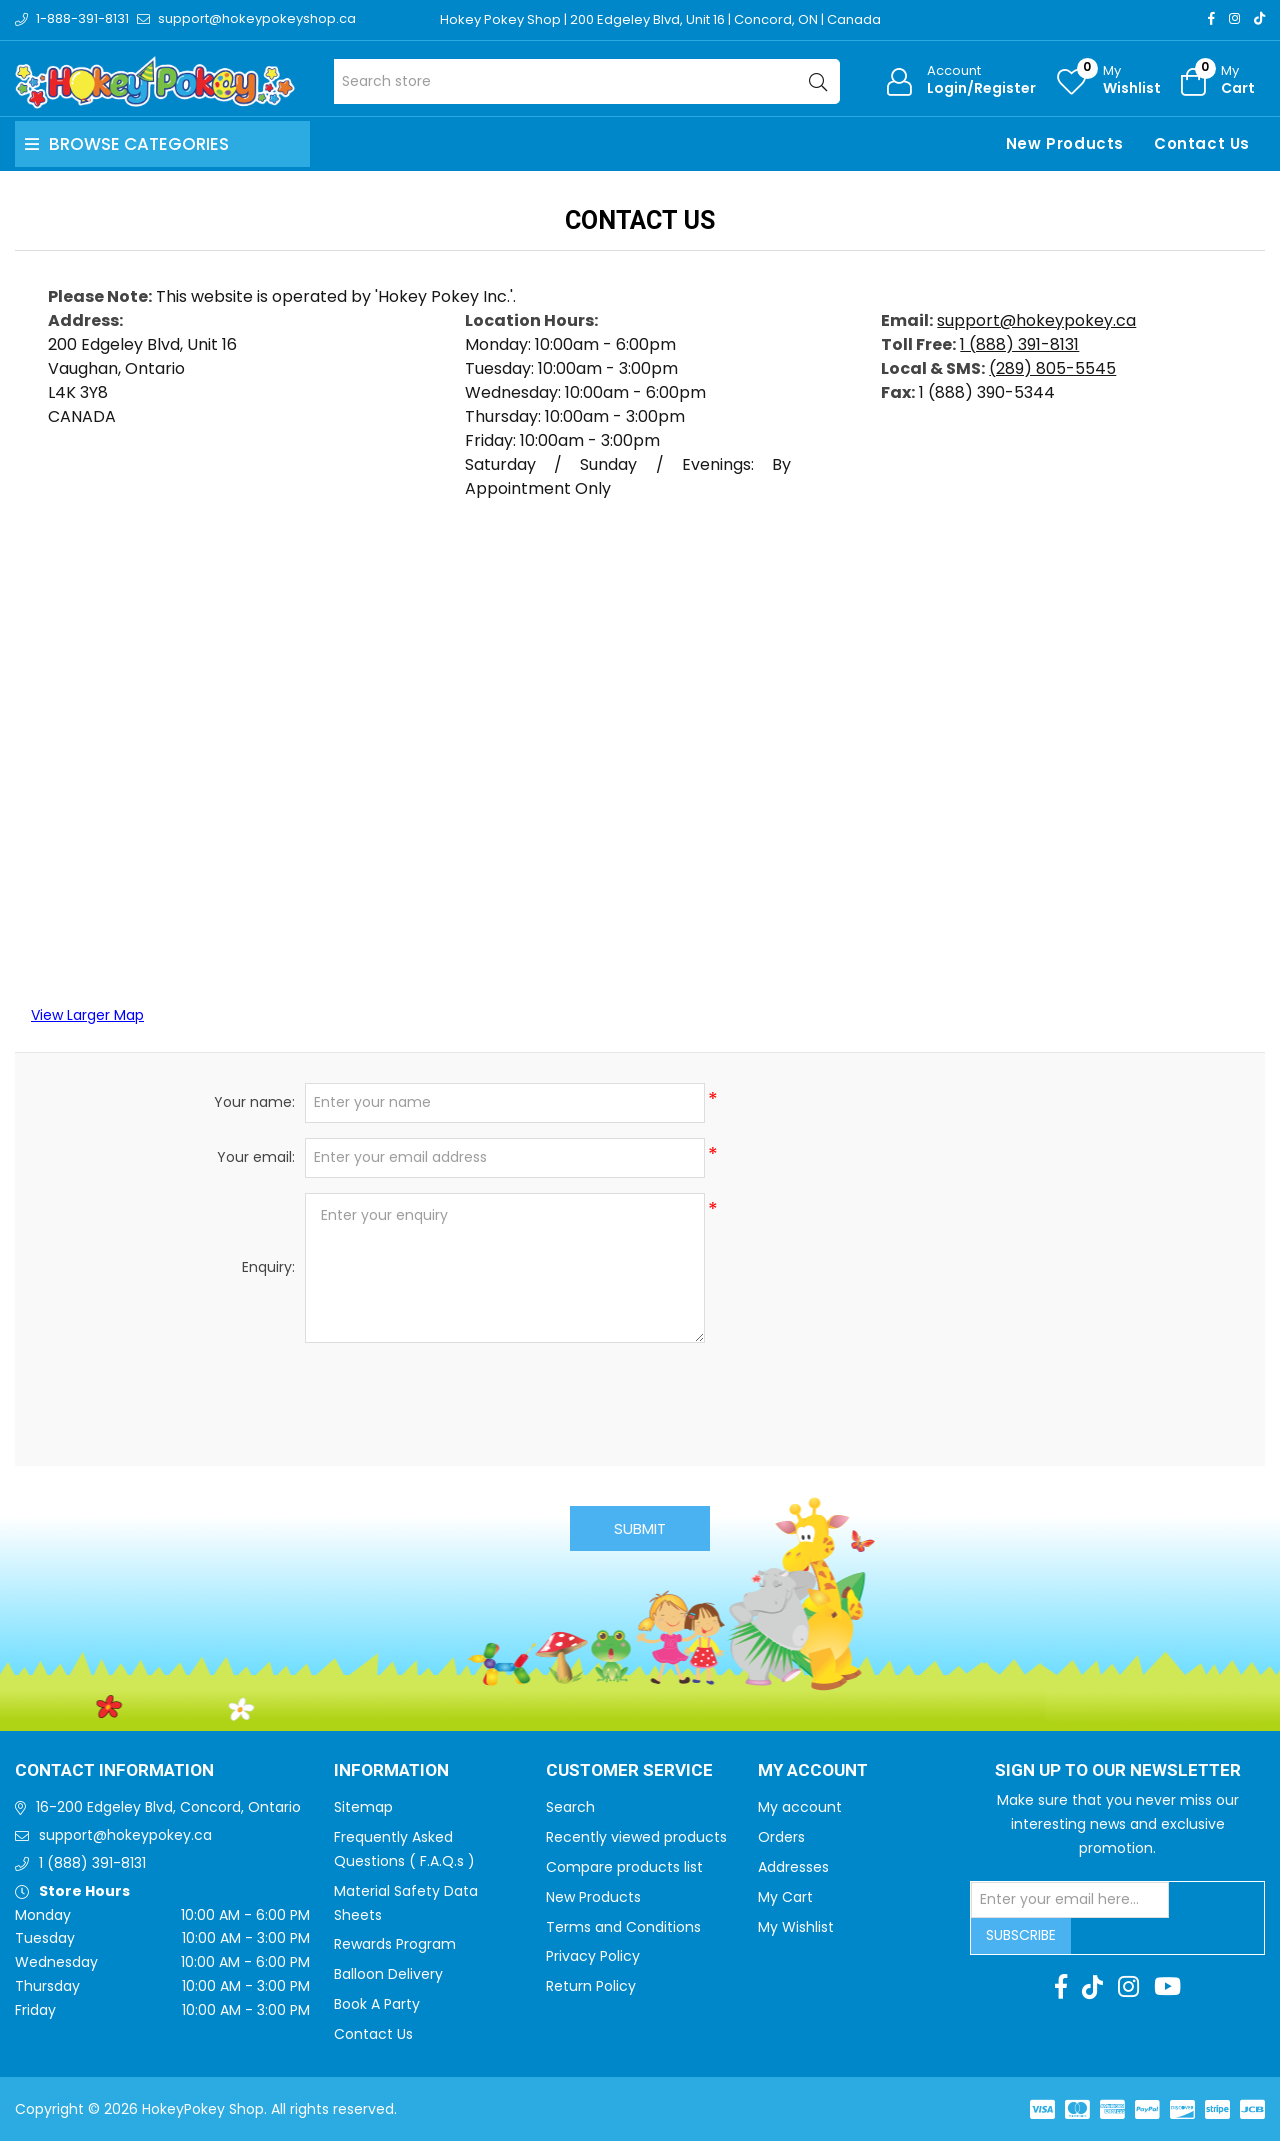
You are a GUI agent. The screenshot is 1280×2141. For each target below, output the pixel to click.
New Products (1065, 143)
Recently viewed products (636, 1837)
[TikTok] (1259, 18)
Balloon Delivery (388, 1974)
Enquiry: (268, 1267)
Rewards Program (395, 1944)
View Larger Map (87, 1015)
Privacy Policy (593, 1956)
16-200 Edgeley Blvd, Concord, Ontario (168, 1807)
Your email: (256, 1157)
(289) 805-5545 (1052, 368)
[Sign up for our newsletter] (1070, 1900)
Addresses (793, 1867)
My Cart (785, 1897)
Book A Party (377, 2004)
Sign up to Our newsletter (1118, 1771)
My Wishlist (796, 1927)
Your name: (254, 1102)
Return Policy (591, 1986)
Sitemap (363, 1807)
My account (800, 1807)
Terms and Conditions (623, 1927)
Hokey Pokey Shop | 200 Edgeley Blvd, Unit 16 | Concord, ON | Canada (660, 19)
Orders (781, 1837)
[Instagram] (1234, 18)
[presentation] (640, 1397)
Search (570, 1807)
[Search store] (587, 81)
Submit (640, 1528)
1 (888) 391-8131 (1019, 344)
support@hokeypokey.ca (1036, 320)
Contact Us (1202, 143)
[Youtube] (1167, 1987)
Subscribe (1021, 1935)
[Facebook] (1211, 18)
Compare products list (624, 1867)
